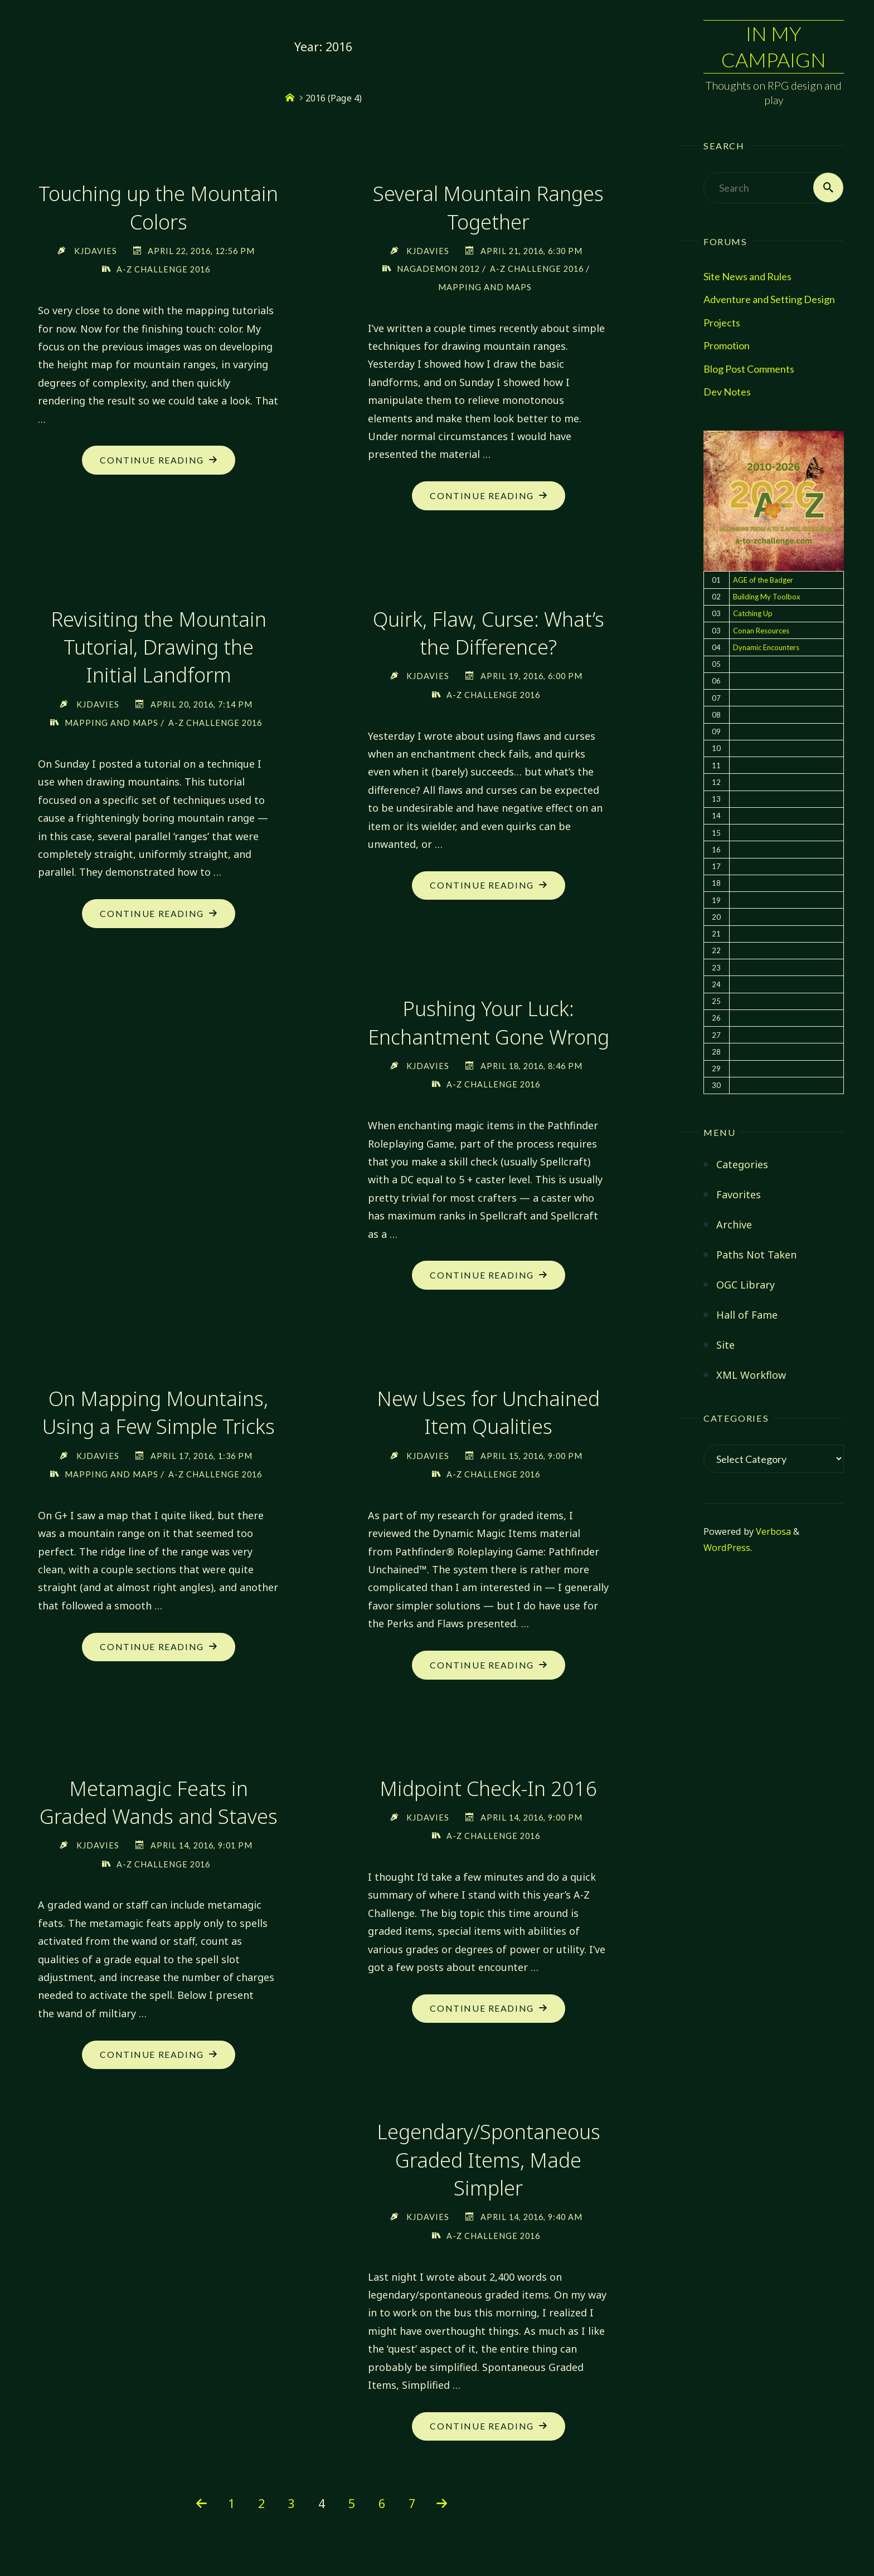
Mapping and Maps (485, 287)
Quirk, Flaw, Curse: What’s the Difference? (488, 633)
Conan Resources (761, 630)
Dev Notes (727, 392)
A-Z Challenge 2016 (163, 269)
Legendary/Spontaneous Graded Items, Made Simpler (488, 2164)
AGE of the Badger (763, 579)
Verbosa (772, 1531)
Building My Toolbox (766, 596)
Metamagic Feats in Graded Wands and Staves (159, 1805)
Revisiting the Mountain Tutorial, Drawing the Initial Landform (158, 648)
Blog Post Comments (748, 369)
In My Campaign (773, 46)
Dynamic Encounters (766, 647)
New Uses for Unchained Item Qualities (488, 1414)
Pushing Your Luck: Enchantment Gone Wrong (488, 1024)
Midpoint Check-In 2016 (489, 1791)
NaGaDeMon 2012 (438, 269)
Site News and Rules (747, 276)
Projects (721, 322)
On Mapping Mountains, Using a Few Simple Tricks (158, 1414)
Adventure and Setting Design (769, 299)
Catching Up (753, 613)
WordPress (726, 1547)
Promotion (726, 345)
